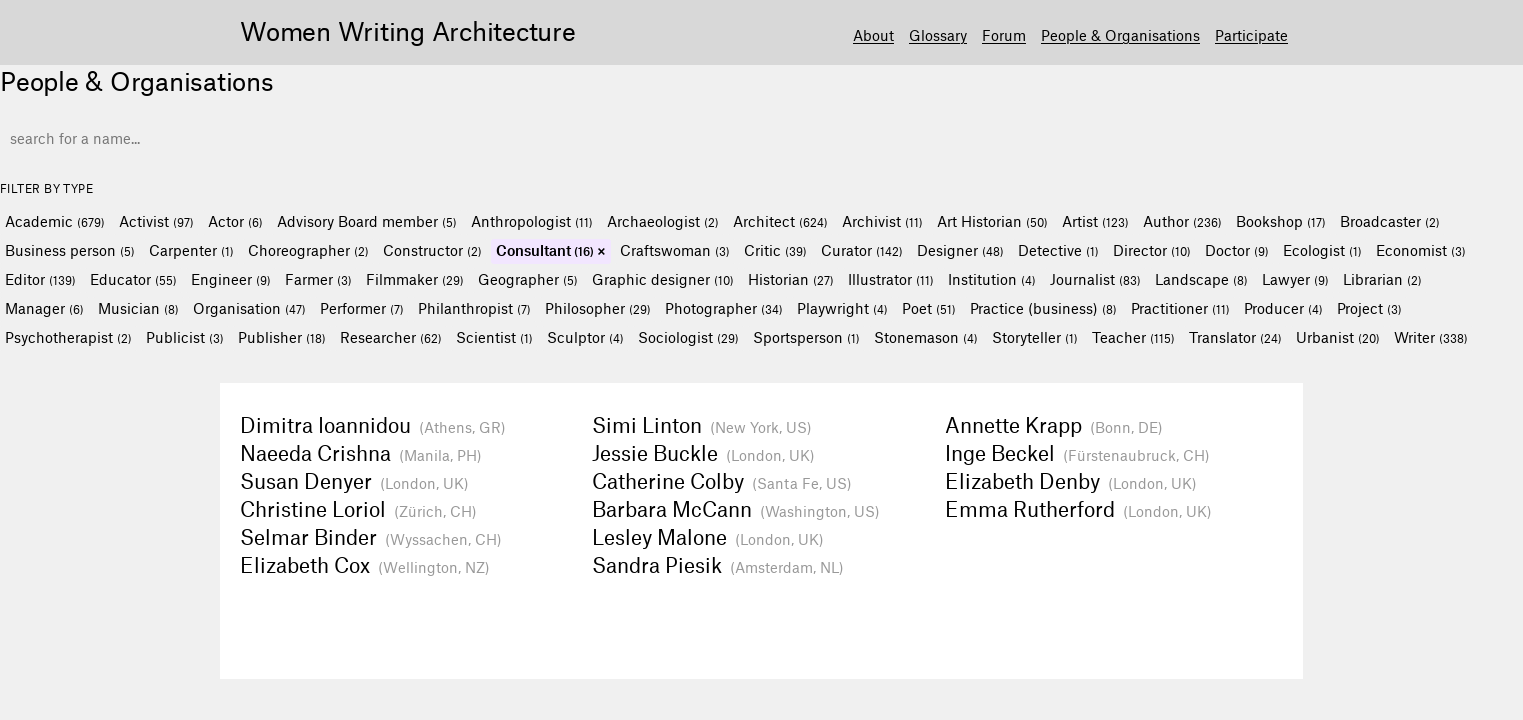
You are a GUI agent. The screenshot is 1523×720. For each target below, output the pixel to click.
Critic (775, 250)
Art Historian (992, 221)
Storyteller (1035, 337)
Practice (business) (1043, 308)
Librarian (1382, 279)
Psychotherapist (68, 337)
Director (1152, 250)
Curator (862, 250)
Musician (138, 308)
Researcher (391, 337)
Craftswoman (675, 250)
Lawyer (1295, 279)
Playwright (842, 308)
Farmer (318, 279)
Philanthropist (474, 308)
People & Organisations (1120, 35)
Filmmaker (415, 279)
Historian (791, 279)
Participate (1251, 35)
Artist (1095, 221)
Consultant (545, 250)
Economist (1421, 250)
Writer (1431, 337)
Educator (133, 279)
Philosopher (598, 308)
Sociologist (688, 337)
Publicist (185, 337)
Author (1182, 221)
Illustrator (891, 279)
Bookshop (1281, 221)
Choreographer (308, 250)
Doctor (1237, 250)
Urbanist (1338, 337)
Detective (1058, 250)
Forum (1004, 35)
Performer (362, 308)
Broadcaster (1390, 221)
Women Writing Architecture (408, 30)
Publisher (282, 337)
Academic (55, 221)
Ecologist (1322, 250)
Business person (70, 250)
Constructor (432, 250)
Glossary (938, 35)
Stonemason (926, 337)
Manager (44, 308)
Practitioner (1180, 308)
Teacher (1133, 337)
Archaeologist (663, 221)
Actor (235, 221)
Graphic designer (663, 279)
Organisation (249, 308)
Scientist (494, 337)
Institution (992, 279)
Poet (929, 308)
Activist (156, 221)
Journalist (1095, 279)
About (873, 35)
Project (1369, 308)
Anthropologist (532, 221)
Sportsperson (806, 337)
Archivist (882, 221)
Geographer (528, 279)
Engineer (231, 279)
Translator (1235, 337)
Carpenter (191, 250)
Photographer (724, 308)
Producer (1283, 308)
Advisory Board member (367, 221)
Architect (780, 221)
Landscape (1201, 279)
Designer (960, 250)
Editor (40, 279)
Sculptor (585, 337)
